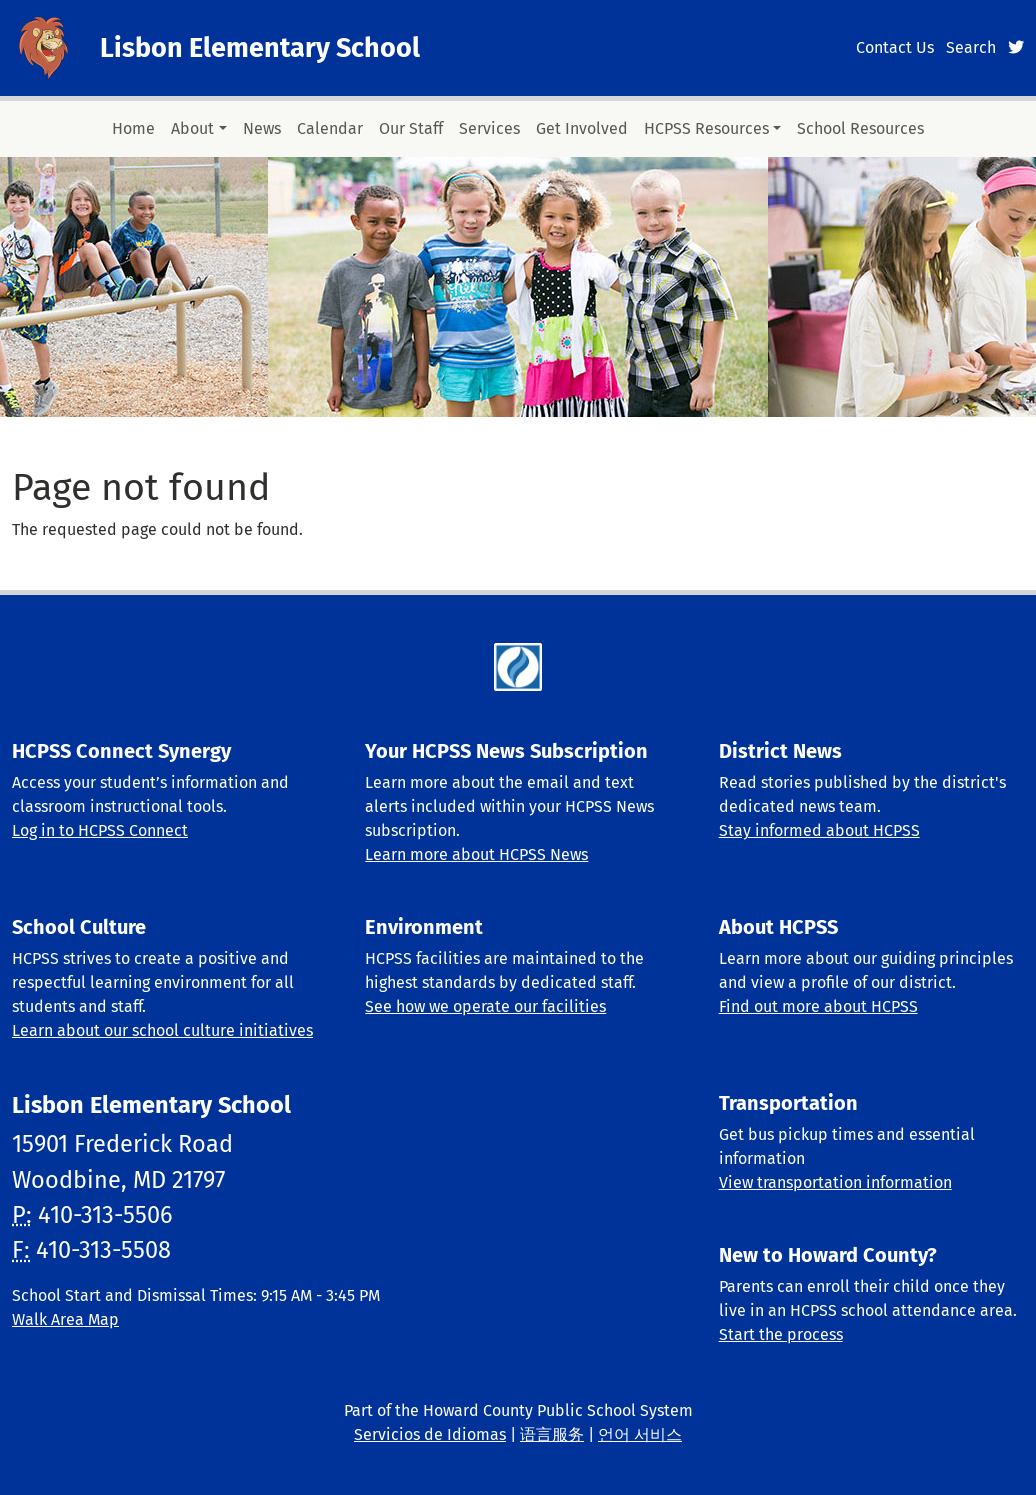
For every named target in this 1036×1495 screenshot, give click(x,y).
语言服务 (552, 1434)
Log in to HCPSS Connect (100, 830)
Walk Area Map (65, 1319)
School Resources (860, 128)
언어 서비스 (640, 1434)
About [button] (192, 128)
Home (133, 128)
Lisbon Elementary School (260, 48)
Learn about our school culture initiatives (162, 1030)
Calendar (330, 128)
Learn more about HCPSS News (476, 854)
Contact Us (895, 47)
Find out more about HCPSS (818, 1006)
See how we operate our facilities (485, 1006)
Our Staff (411, 128)
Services (489, 128)
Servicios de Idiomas (430, 1434)
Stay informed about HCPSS (819, 830)
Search (971, 47)
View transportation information (835, 1182)
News (262, 128)
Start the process (781, 1334)
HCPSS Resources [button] (706, 128)
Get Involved (582, 128)
